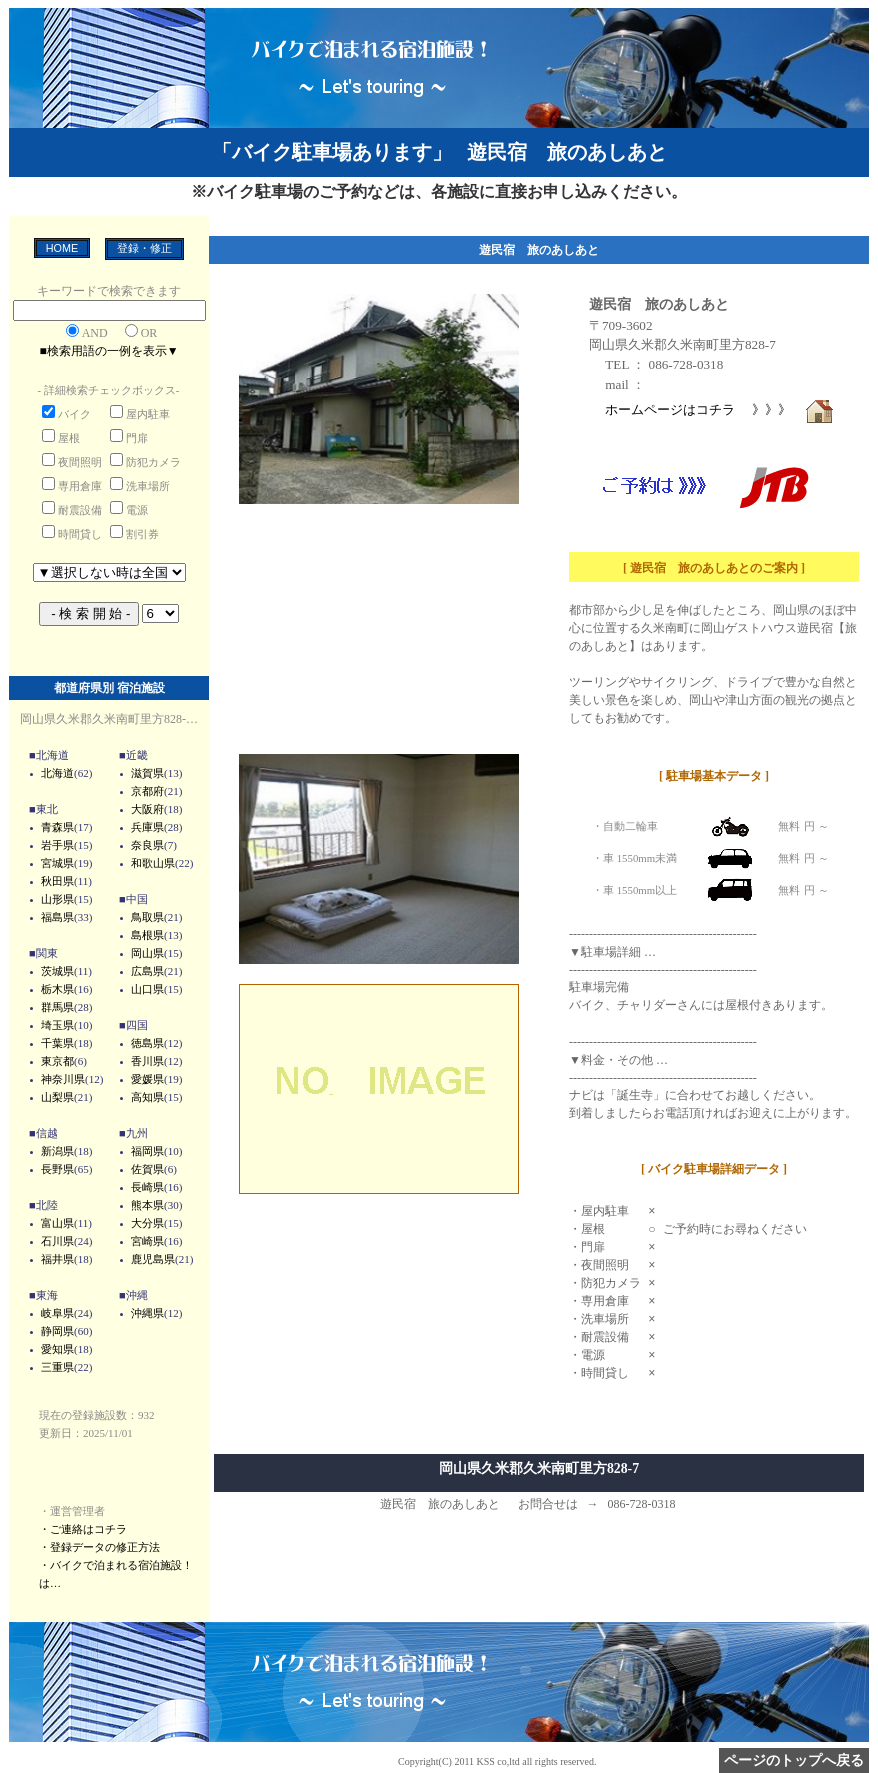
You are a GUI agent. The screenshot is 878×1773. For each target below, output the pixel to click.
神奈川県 (63, 1079)
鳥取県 (147, 917)
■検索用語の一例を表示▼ (108, 351)
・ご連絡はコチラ (83, 1529)
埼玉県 (57, 1025)
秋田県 (57, 881)
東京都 (57, 1061)
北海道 (57, 773)
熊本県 (147, 1205)
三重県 (57, 1367)
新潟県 (57, 1151)
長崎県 (147, 1187)
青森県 (57, 827)
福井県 (57, 1259)
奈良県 (147, 845)
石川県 (57, 1241)
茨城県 (57, 971)
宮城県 (57, 863)
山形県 (57, 899)
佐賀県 (147, 1169)
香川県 (147, 1061)
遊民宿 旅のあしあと (659, 304)
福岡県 (147, 1151)
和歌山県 (153, 863)
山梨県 (57, 1097)
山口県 (147, 989)
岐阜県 (57, 1313)
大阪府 (147, 809)
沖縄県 (147, 1313)
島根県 (147, 935)
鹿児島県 (153, 1259)
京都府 (147, 791)
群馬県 (57, 1007)
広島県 (147, 971)
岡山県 (147, 953)
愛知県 (57, 1349)
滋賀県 (147, 773)
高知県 (147, 1097)
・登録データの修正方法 (99, 1547)
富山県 (57, 1223)
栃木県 (57, 989)
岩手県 (57, 845)
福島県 (57, 917)
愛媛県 (147, 1079)
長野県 (57, 1169)
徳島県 (147, 1043)
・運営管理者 (72, 1511)
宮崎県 (147, 1241)
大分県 (147, 1223)
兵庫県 (147, 827)
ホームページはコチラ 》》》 (720, 409)
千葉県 (57, 1043)
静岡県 (57, 1331)
